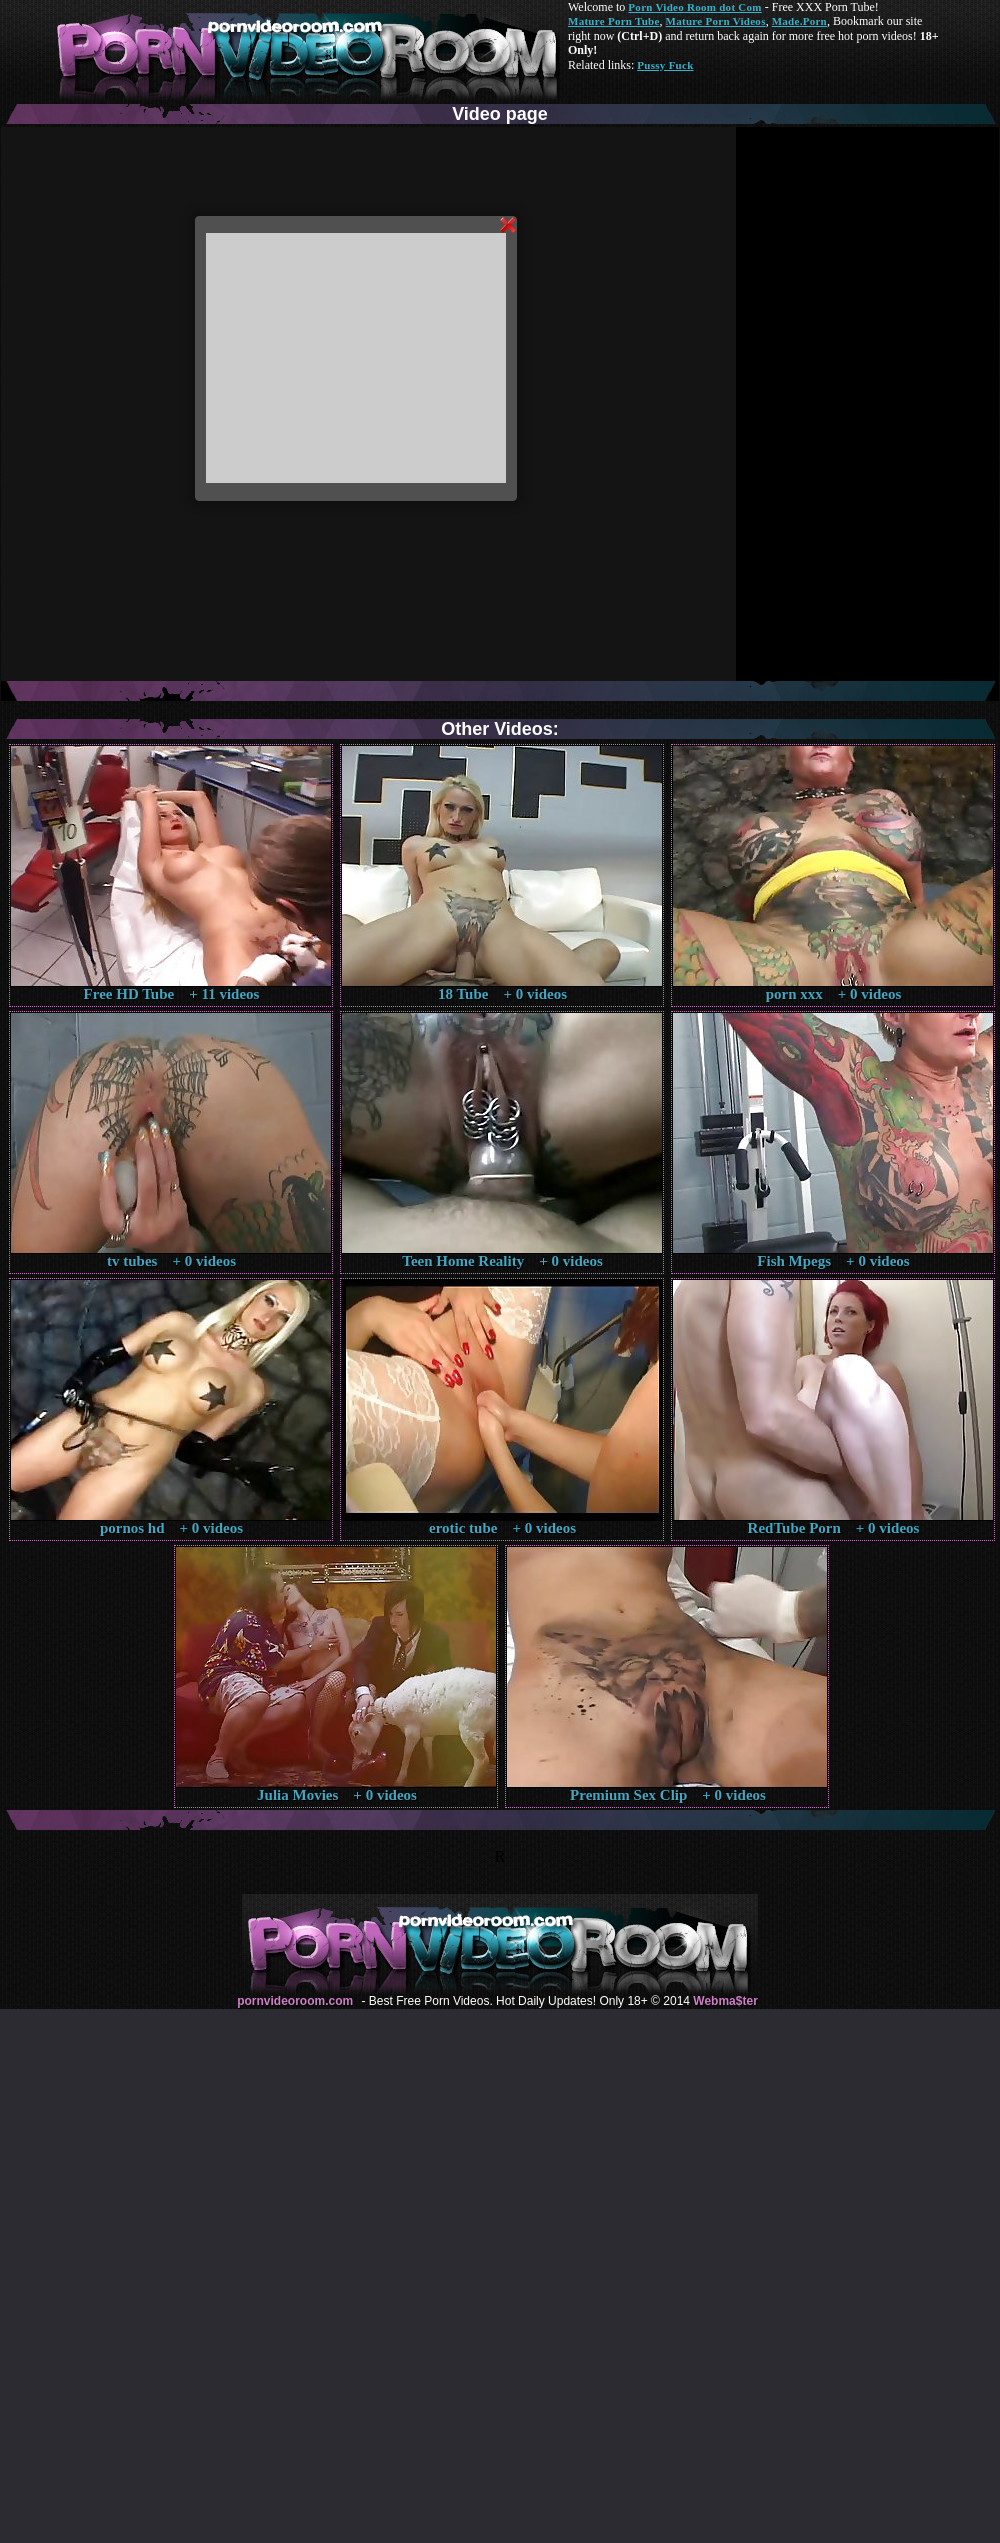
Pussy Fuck (665, 65)
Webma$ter (725, 2001)
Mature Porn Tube (614, 21)
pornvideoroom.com (295, 2001)
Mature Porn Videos (716, 21)
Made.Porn (799, 21)
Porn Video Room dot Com (694, 7)
